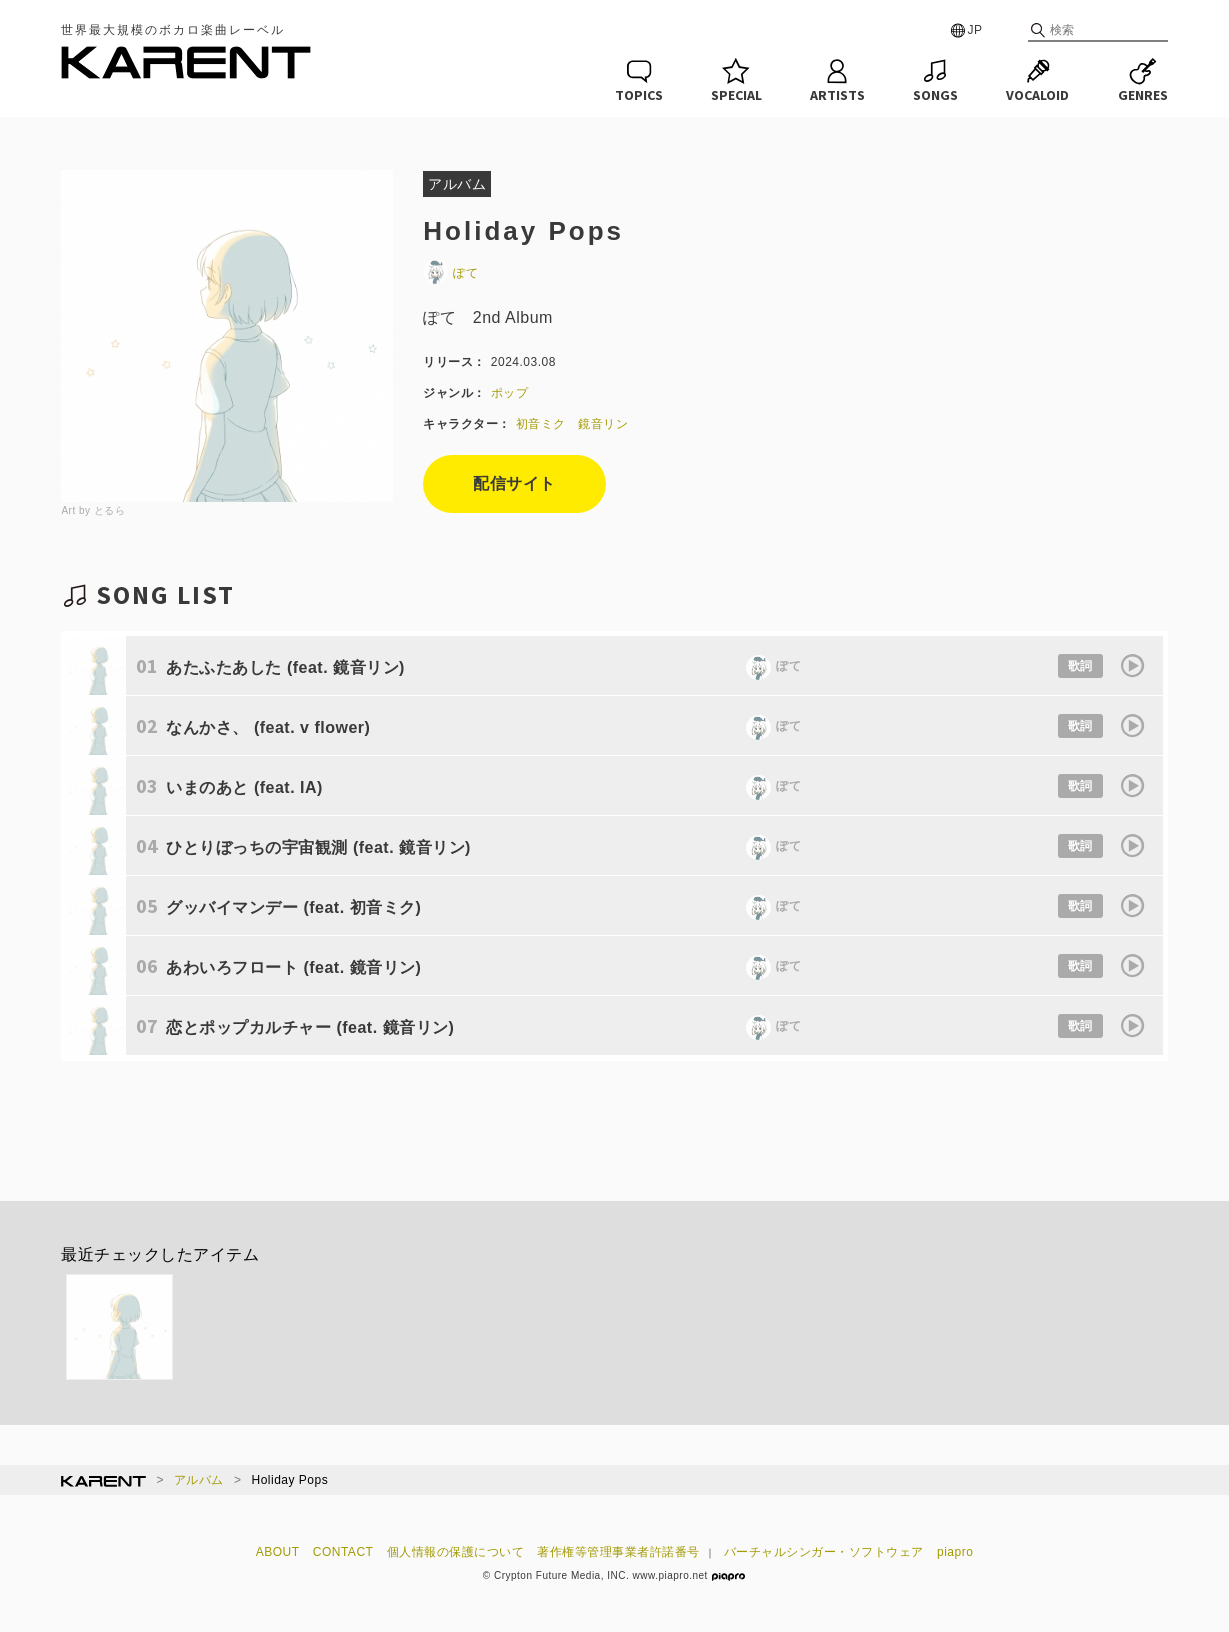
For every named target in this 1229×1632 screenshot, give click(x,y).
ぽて (450, 273)
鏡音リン (603, 424)
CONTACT (343, 1552)
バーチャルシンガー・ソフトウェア (824, 1552)
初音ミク (541, 424)
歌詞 (1080, 666)
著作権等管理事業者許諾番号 (618, 1552)
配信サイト (514, 483)
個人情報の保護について (456, 1552)
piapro (955, 1552)
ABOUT (278, 1552)
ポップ (510, 393)
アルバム (199, 1480)
